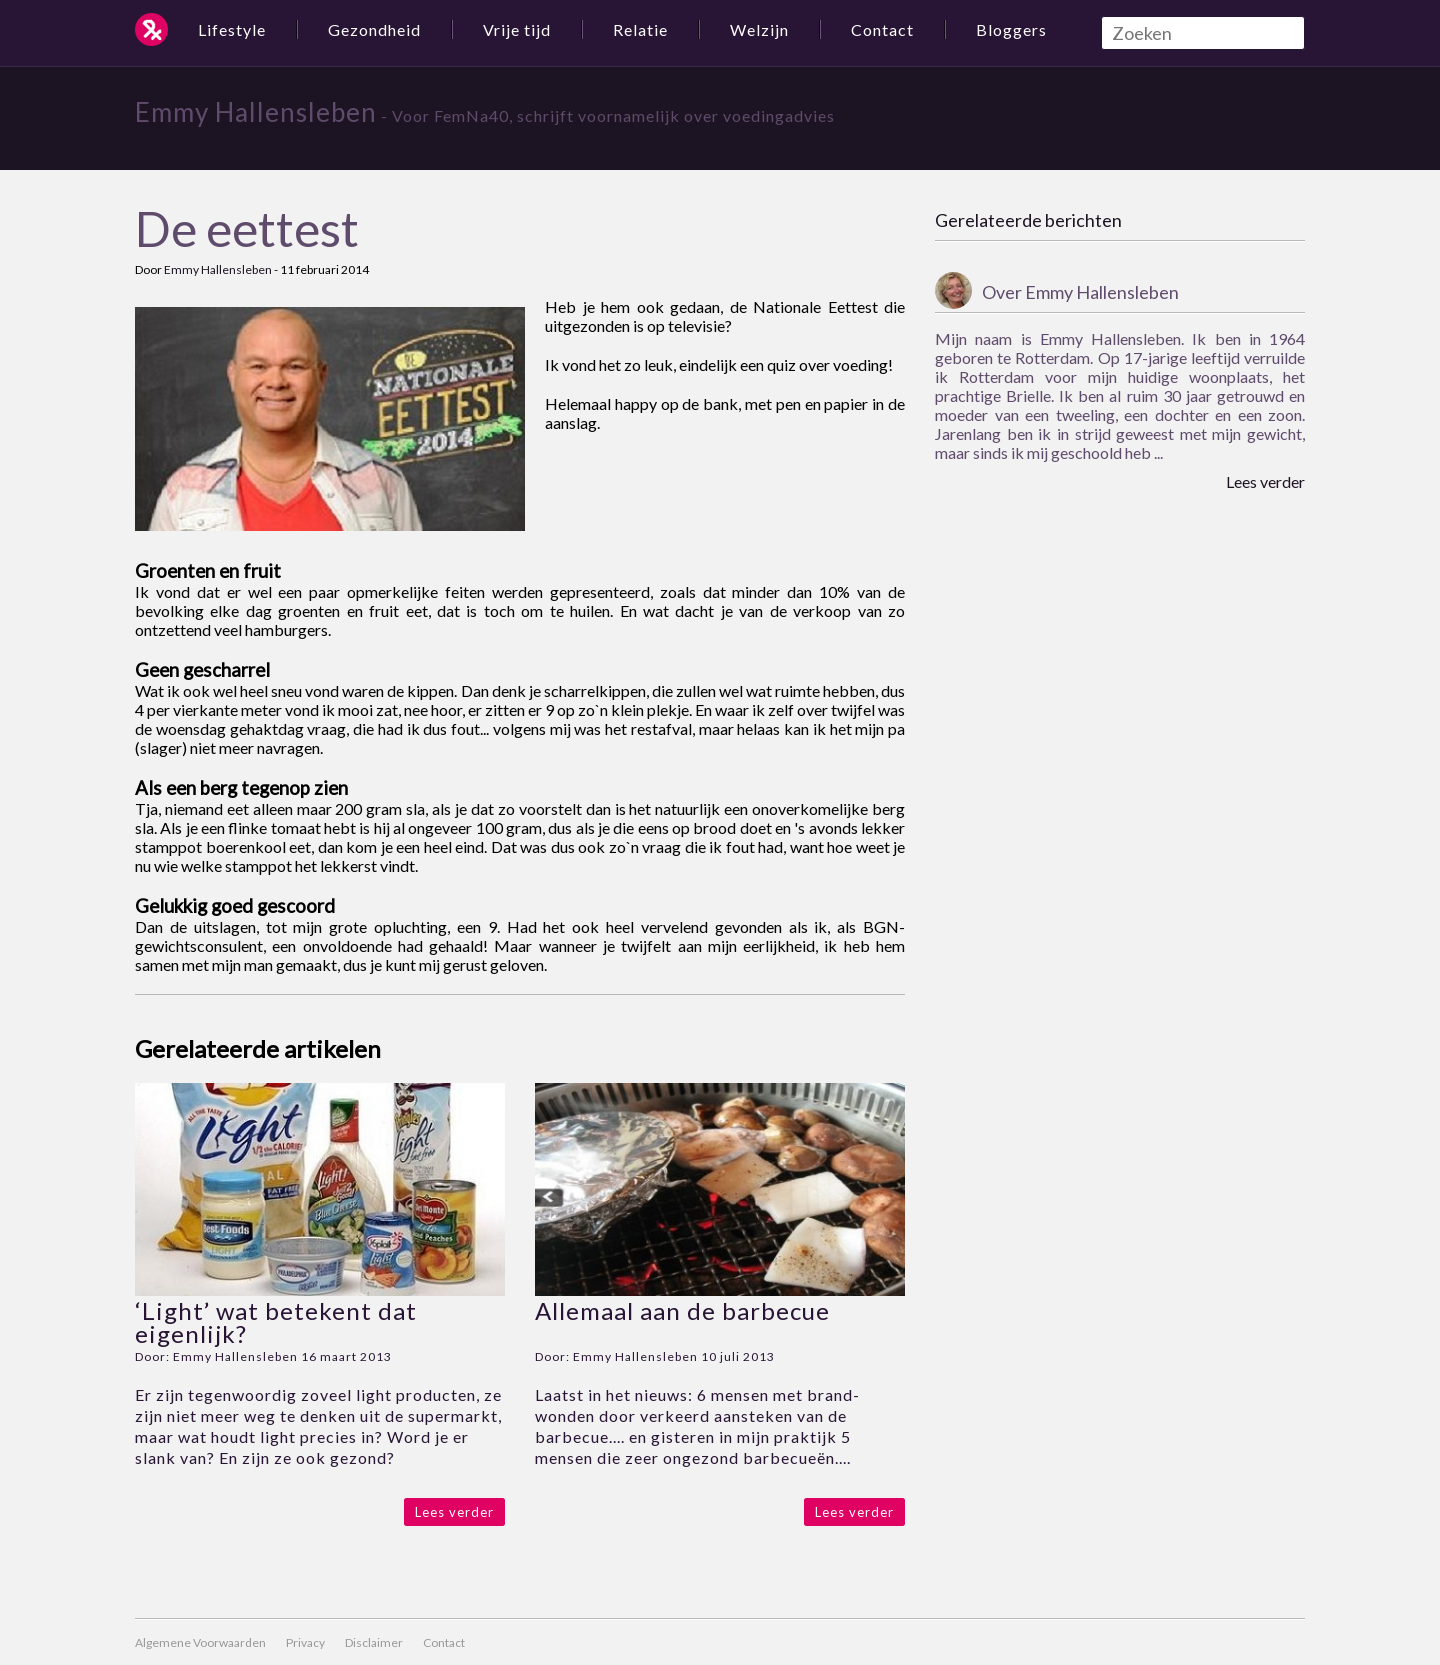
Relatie (640, 29)
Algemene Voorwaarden (200, 1642)
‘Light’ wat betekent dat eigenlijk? (276, 1322)
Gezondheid (374, 29)
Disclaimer (374, 1642)
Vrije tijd (517, 29)
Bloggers (1011, 29)
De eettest (247, 228)
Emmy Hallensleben (256, 112)
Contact (882, 29)
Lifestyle (232, 29)
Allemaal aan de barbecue (682, 1310)
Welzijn (759, 29)
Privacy (305, 1642)
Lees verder (454, 1512)
